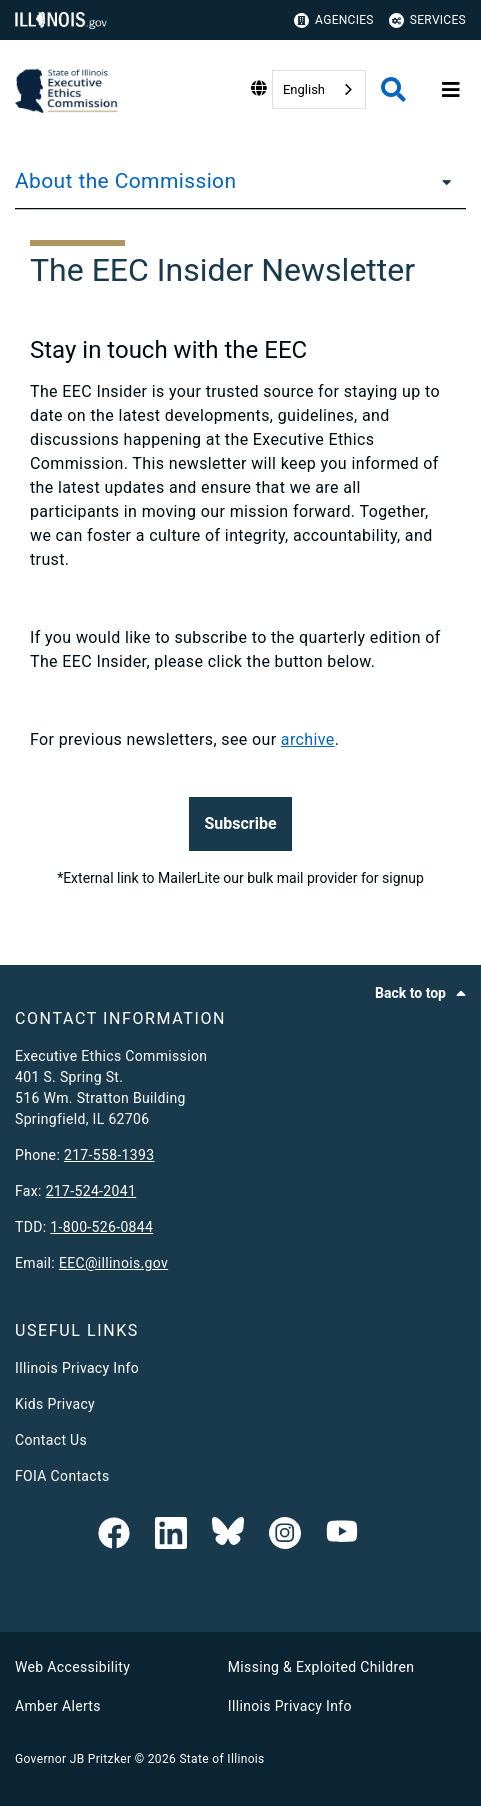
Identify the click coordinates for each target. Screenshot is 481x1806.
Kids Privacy (55, 1404)
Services (427, 20)
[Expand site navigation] (451, 90)
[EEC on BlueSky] (228, 1534)
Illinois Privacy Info (77, 1368)
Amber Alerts (58, 1706)
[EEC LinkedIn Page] (171, 1534)
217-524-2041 (91, 1191)
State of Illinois (221, 1759)
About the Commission (125, 181)
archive (308, 739)
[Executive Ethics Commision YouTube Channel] (342, 1534)
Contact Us (51, 1440)
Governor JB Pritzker (73, 1759)
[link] (114, 1534)
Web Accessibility (72, 1667)
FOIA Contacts (62, 1476)
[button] (240, 824)
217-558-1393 (109, 1155)
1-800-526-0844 (101, 1227)
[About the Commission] (441, 181)
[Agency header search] (393, 89)
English (304, 89)
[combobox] (319, 89)
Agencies (334, 20)
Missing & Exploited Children (321, 1667)
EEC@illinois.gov (113, 1263)
